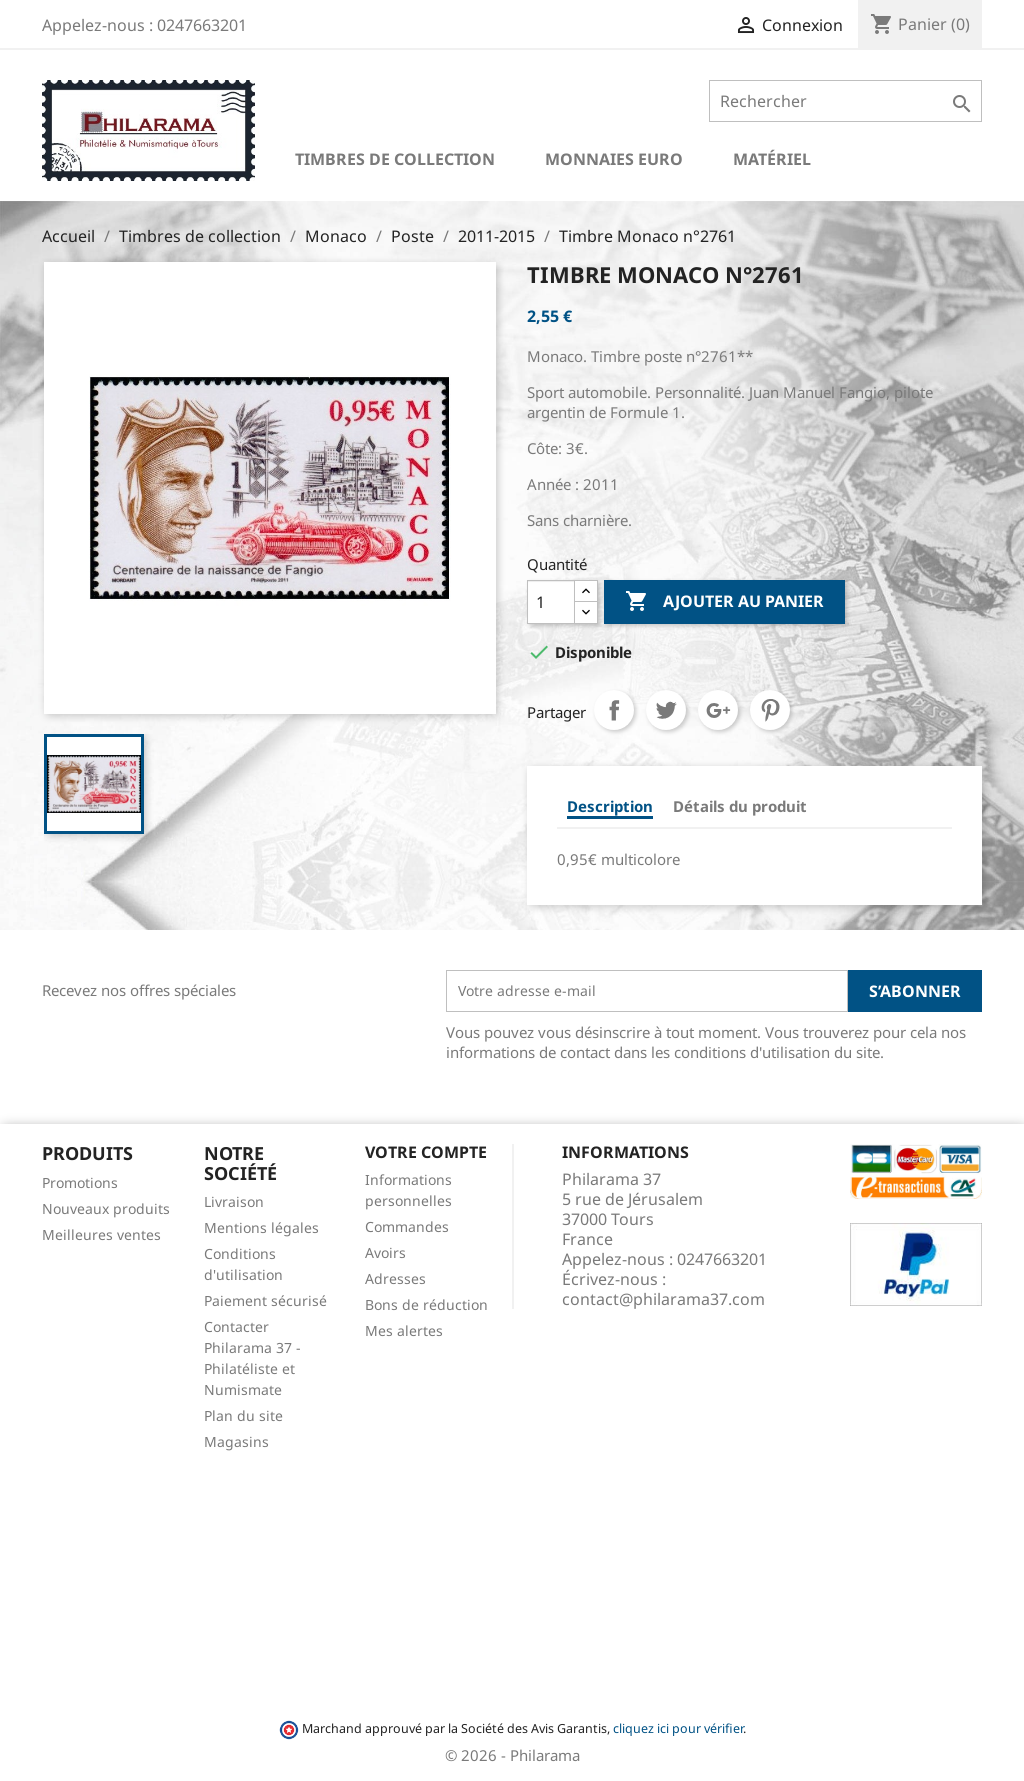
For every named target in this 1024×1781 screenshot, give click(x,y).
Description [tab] (610, 806)
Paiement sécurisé (265, 1300)
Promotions (80, 1182)
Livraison (234, 1201)
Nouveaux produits (106, 1208)
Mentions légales (261, 1227)
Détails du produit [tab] (740, 806)
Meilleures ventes (101, 1234)
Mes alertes (404, 1330)
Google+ (718, 710)
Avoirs (385, 1252)
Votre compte (426, 1152)
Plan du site (243, 1415)
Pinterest (770, 710)
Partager (614, 710)
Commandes (407, 1226)
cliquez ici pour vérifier (678, 1728)
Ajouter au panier (724, 602)
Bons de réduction (426, 1304)
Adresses (395, 1278)
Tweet (666, 710)
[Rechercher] (845, 101)
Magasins (236, 1441)
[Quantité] (551, 602)
